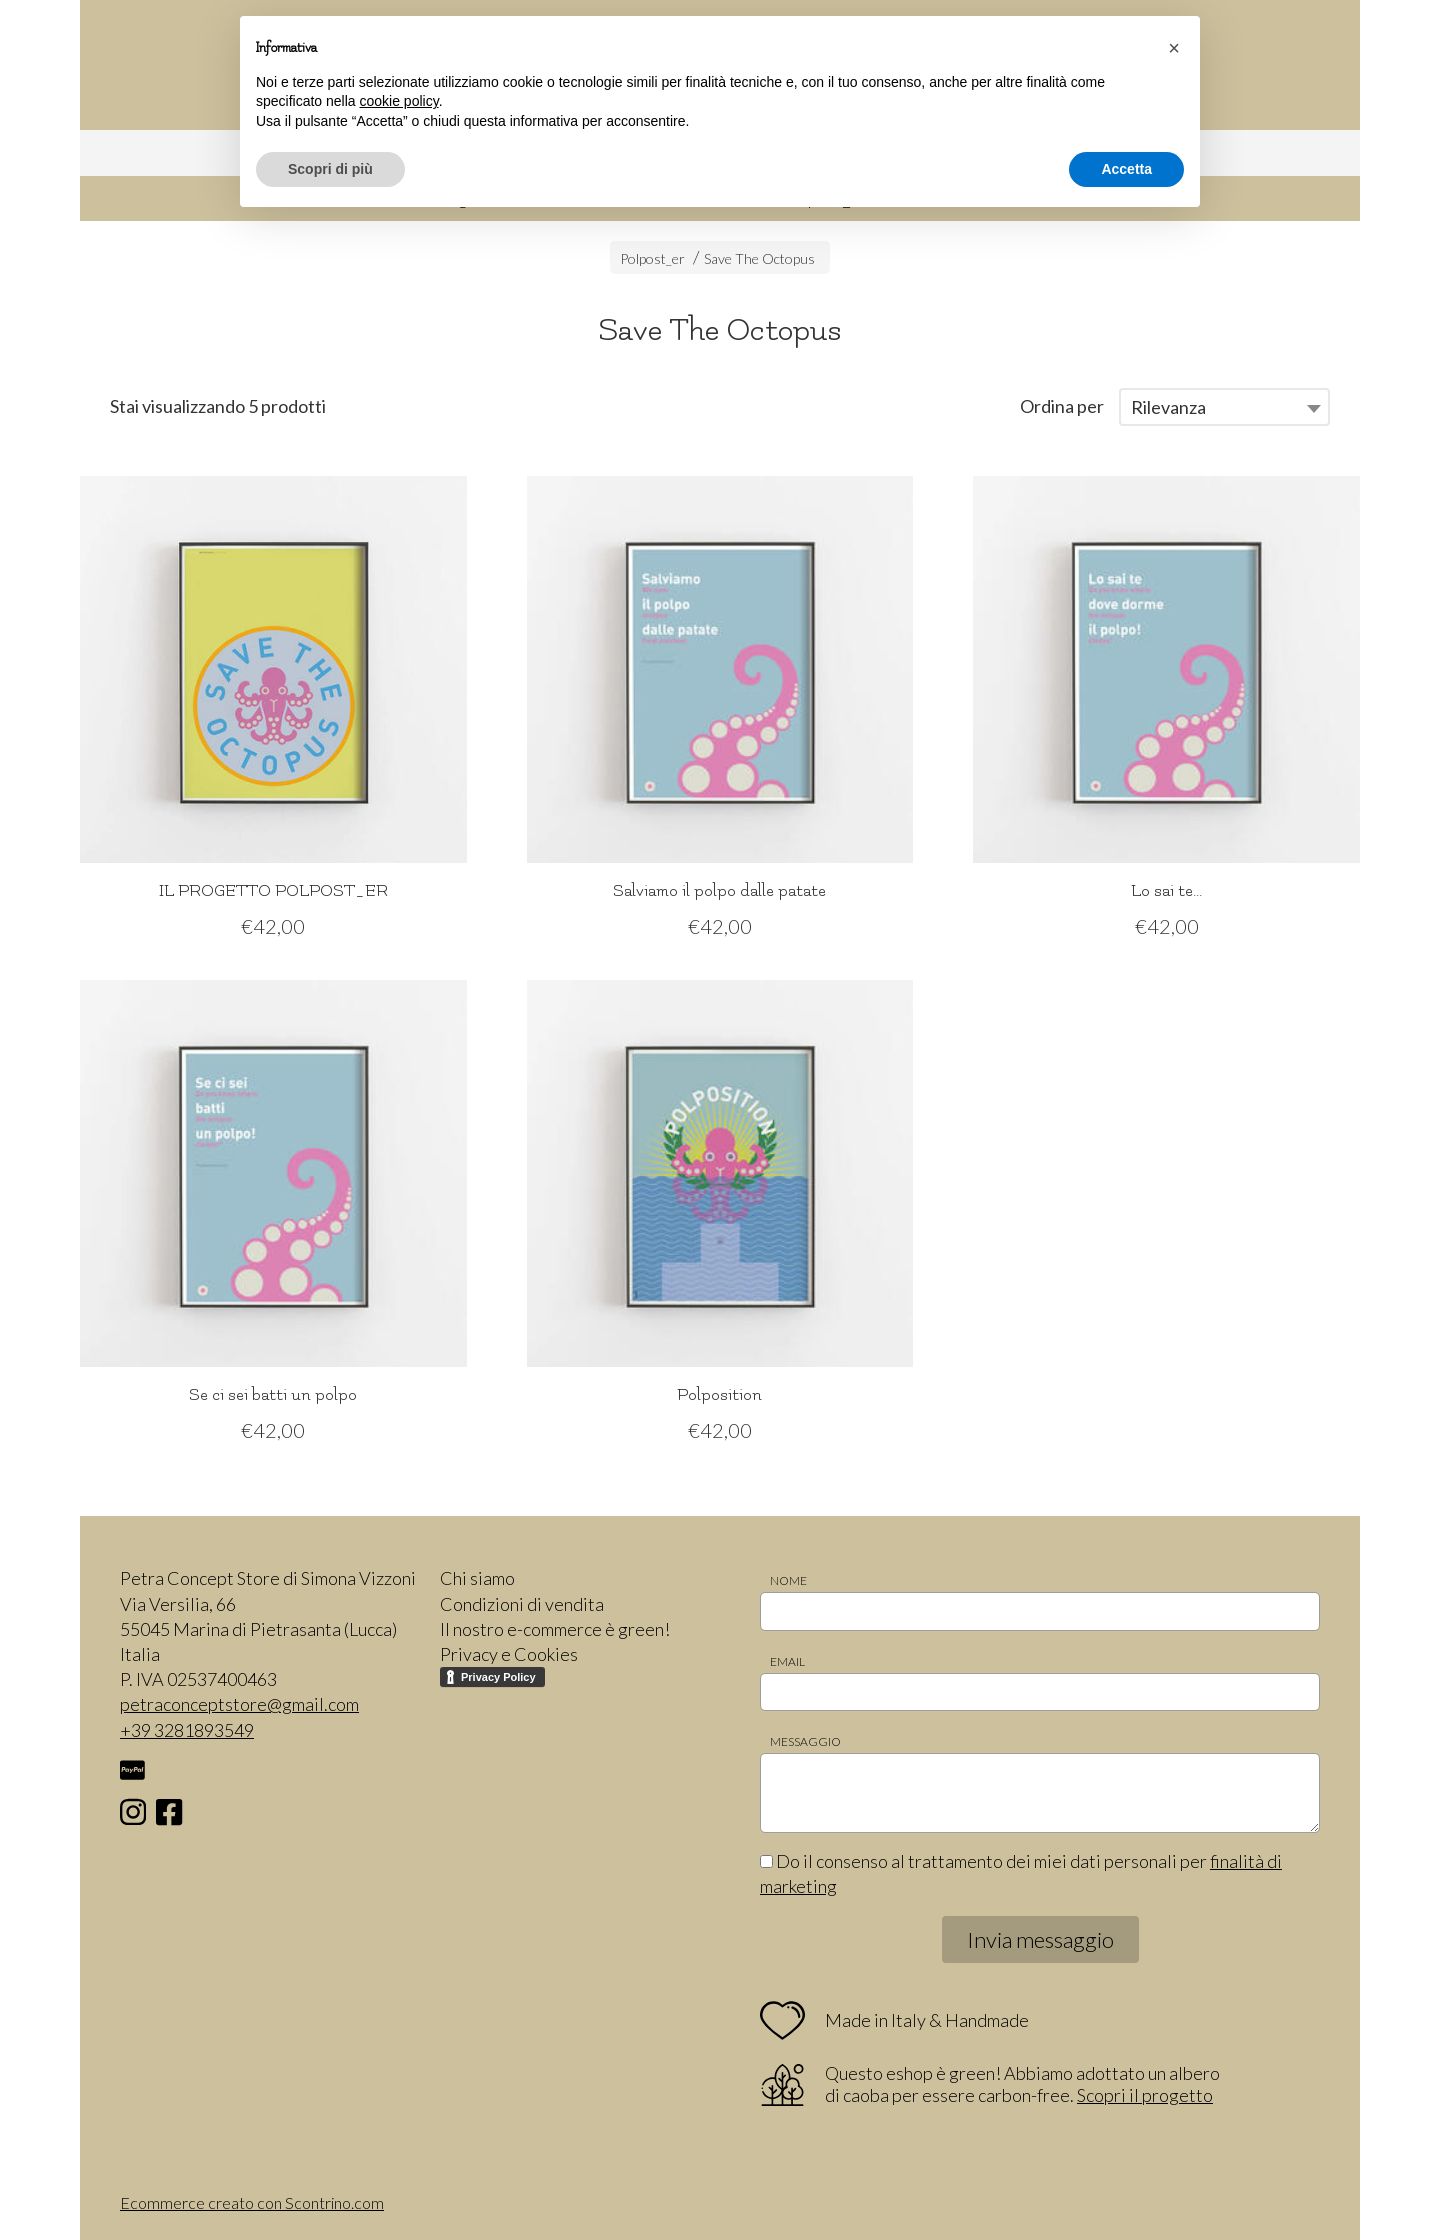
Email (787, 1661)
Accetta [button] (1126, 169)
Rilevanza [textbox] (1168, 407)
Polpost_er (652, 258)
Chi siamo (477, 1578)
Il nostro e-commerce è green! (555, 1629)
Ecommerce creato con (252, 2202)
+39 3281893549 (187, 1730)
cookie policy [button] (399, 101)
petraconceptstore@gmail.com (239, 1704)
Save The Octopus (759, 258)
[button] (1174, 48)
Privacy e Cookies (509, 1654)
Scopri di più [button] (330, 169)
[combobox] (1224, 407)
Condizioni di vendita (522, 1604)
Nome (788, 1580)
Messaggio (805, 1741)
